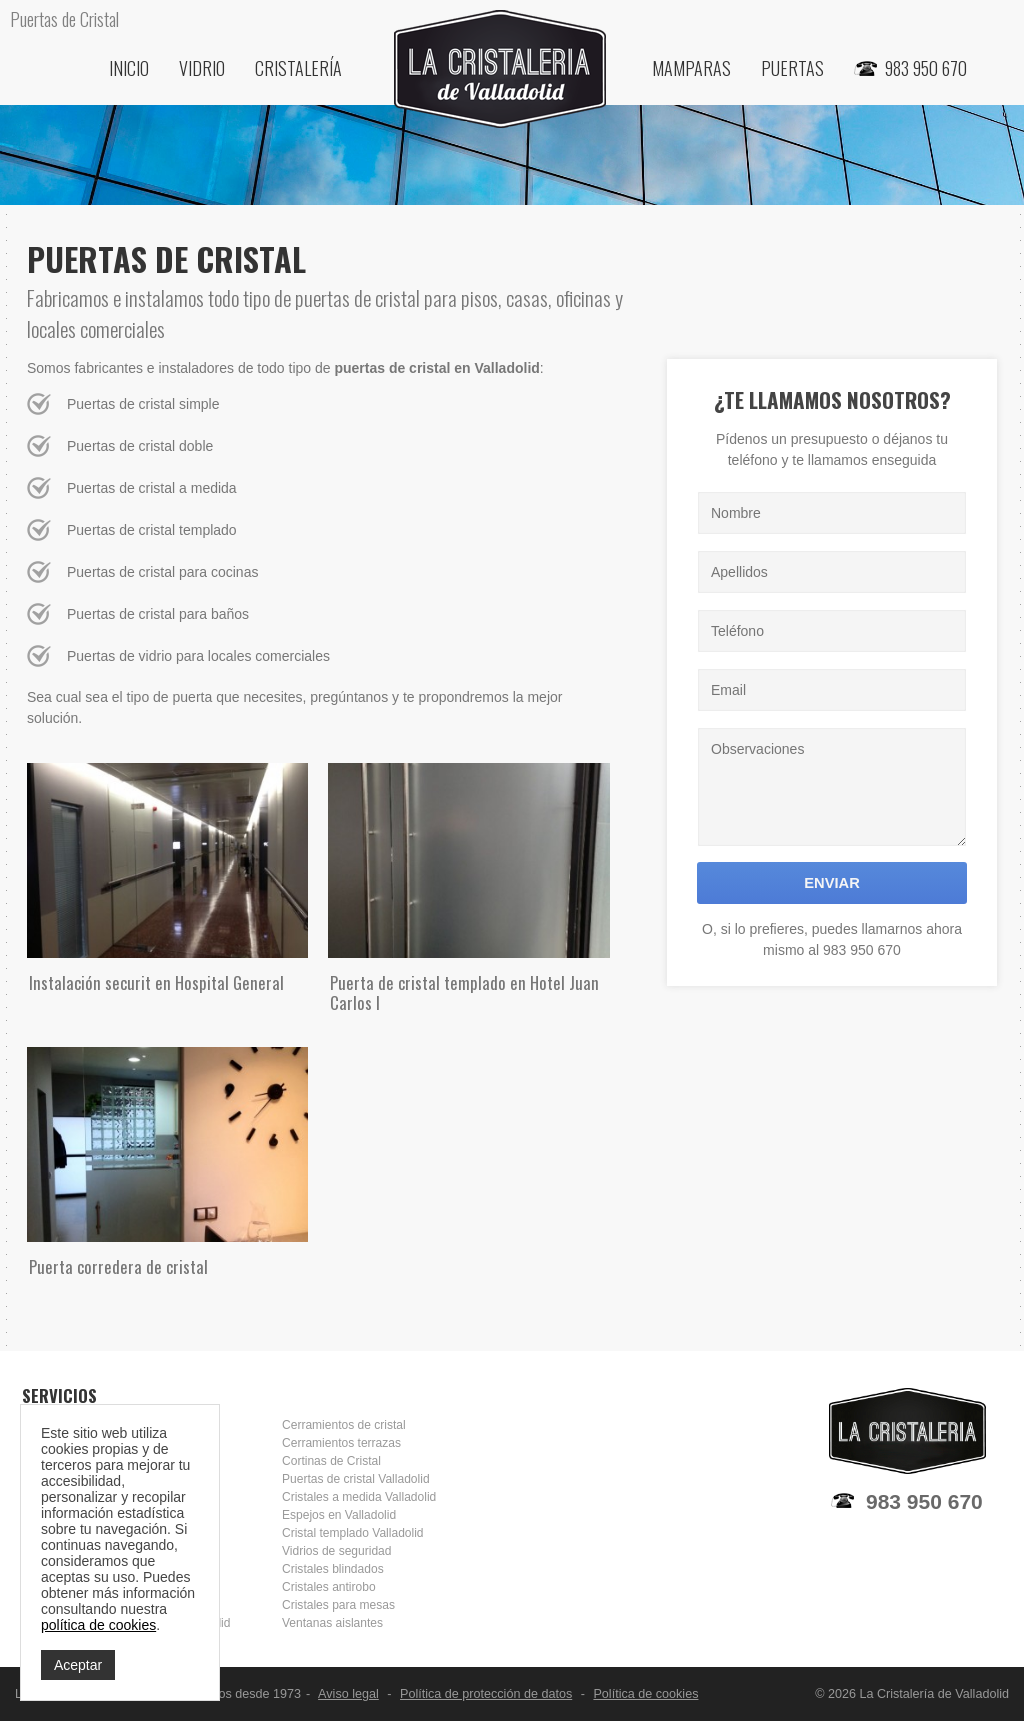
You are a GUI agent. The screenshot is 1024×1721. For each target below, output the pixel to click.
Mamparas (691, 68)
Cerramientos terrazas (341, 1443)
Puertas (792, 68)
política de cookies (98, 1625)
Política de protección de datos (486, 1694)
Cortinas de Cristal (331, 1461)
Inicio (129, 68)
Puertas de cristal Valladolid (356, 1479)
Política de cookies (645, 1694)
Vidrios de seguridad (336, 1551)
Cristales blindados (333, 1569)
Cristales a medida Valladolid (359, 1497)
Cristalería (298, 68)
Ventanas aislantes (332, 1623)
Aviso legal (348, 1694)
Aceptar (78, 1665)
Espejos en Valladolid (339, 1515)
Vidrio (202, 68)
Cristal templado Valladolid (353, 1533)
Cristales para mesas (338, 1605)
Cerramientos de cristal (344, 1425)
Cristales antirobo (329, 1587)
